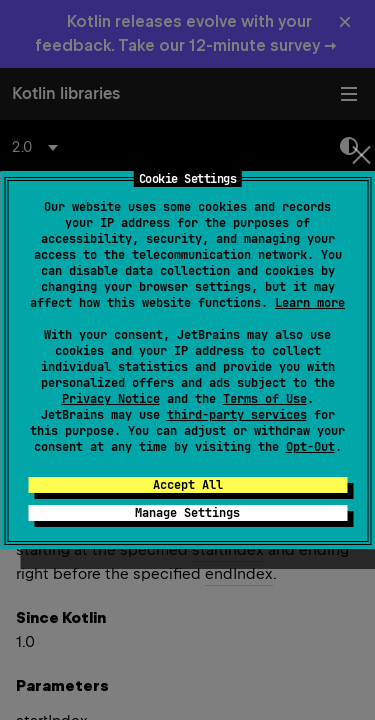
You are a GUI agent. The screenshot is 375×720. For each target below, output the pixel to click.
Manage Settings (187, 513)
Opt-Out (310, 447)
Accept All (188, 485)
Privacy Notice (111, 399)
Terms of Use (265, 399)
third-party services (237, 415)
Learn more (310, 303)
